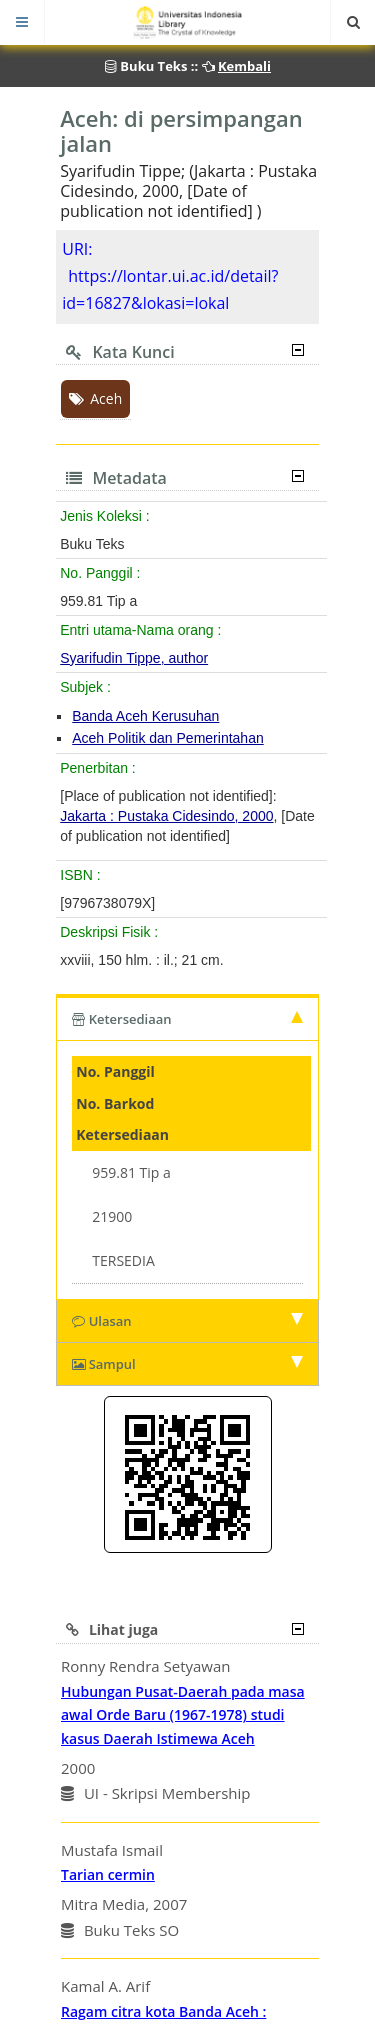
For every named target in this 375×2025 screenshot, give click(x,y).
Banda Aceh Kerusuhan (145, 716)
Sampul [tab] (187, 1364)
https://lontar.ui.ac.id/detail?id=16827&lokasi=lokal (170, 289)
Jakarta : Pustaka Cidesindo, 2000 (166, 816)
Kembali (244, 66)
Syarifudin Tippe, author (134, 658)
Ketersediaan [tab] (187, 1019)
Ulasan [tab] (187, 1321)
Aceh (95, 398)
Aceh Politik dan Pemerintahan (167, 738)
